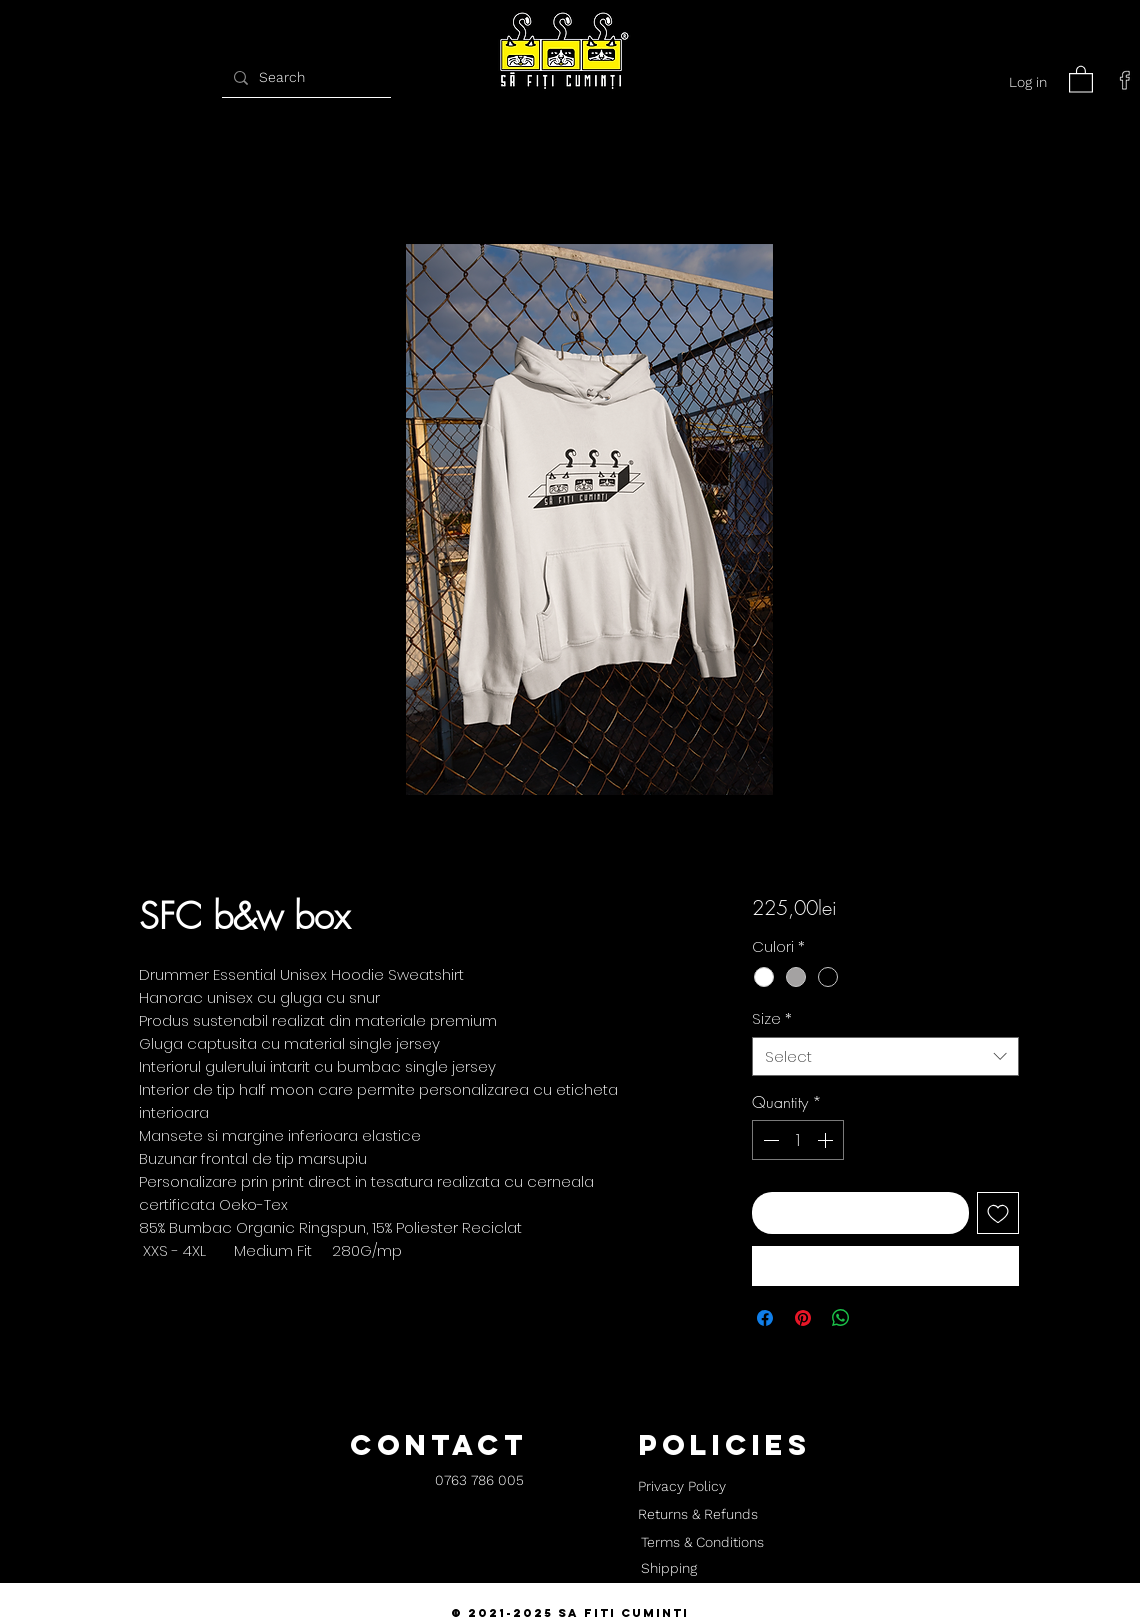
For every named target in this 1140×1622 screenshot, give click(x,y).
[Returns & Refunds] (698, 1515)
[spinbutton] (798, 1140)
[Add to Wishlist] (998, 1213)
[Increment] (827, 1140)
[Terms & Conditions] (702, 1543)
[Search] (304, 77)
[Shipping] (669, 1569)
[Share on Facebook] (765, 1318)
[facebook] (1125, 80)
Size (772, 1018)
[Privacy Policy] (681, 1487)
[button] (1081, 78)
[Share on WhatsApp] (841, 1318)
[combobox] (885, 1056)
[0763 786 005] (479, 1481)
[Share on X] (879, 1318)
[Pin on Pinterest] (803, 1318)
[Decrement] (769, 1140)
